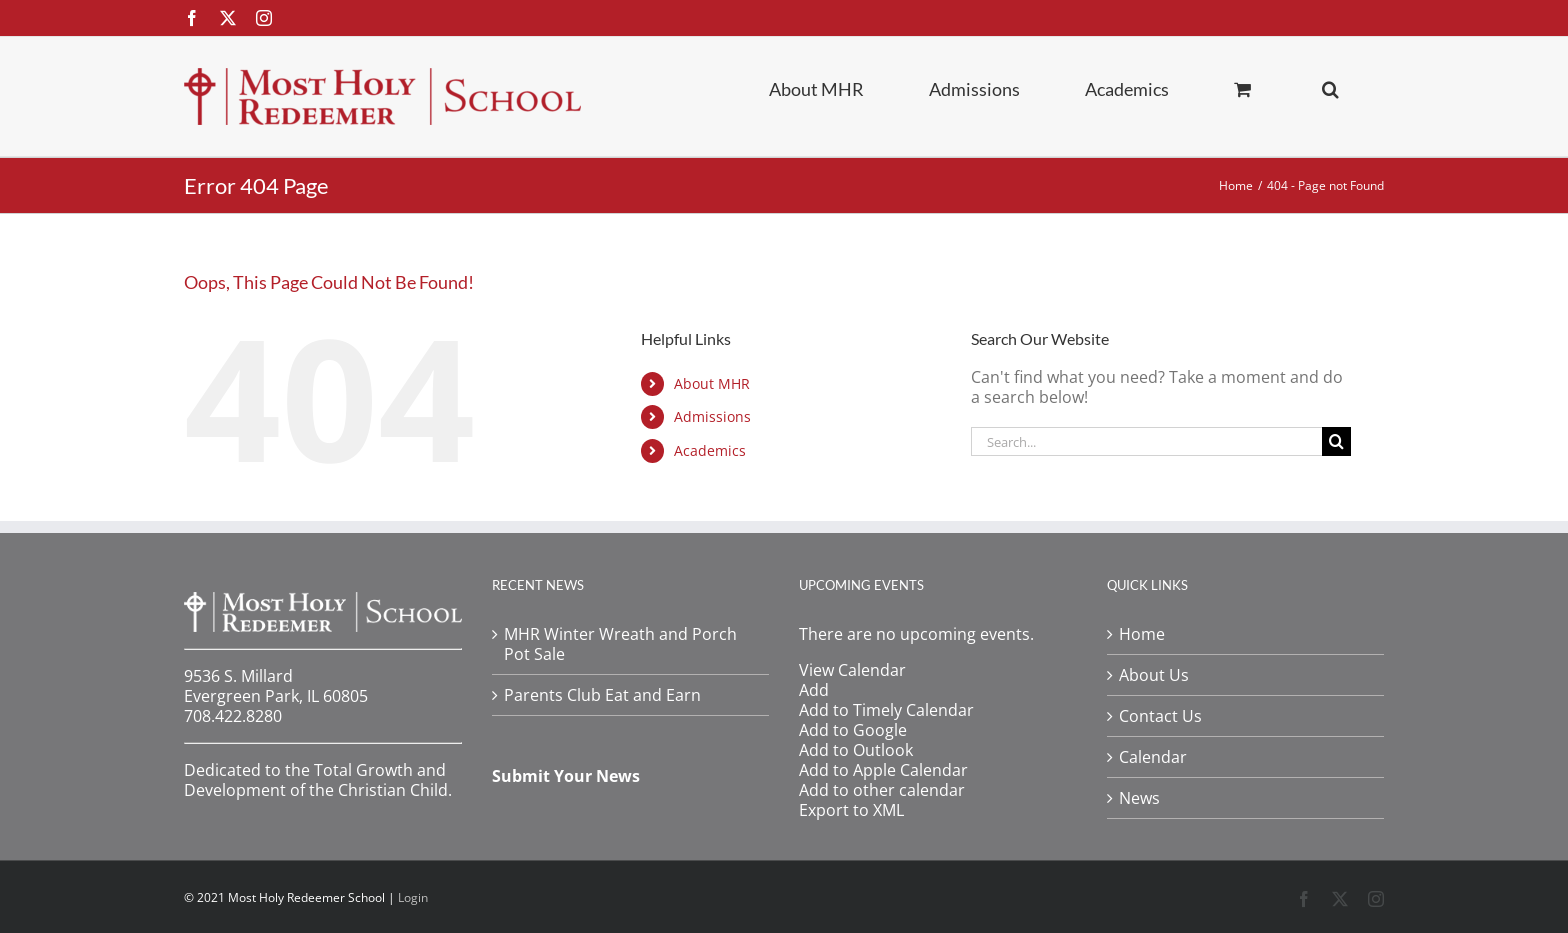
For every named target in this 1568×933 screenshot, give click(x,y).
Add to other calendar (882, 790)
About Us (1154, 675)
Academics (710, 450)
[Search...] (1146, 441)
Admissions (712, 416)
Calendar (1153, 757)
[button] (1330, 88)
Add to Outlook (856, 750)
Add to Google (853, 730)
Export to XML (851, 810)
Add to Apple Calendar (883, 770)
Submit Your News (566, 776)
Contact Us (1160, 716)
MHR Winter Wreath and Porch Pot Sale (620, 644)
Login (413, 897)
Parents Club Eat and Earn (602, 695)
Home (1142, 634)
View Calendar (852, 670)
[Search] (1336, 441)
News (1139, 798)
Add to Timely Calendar (886, 710)
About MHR (712, 383)
